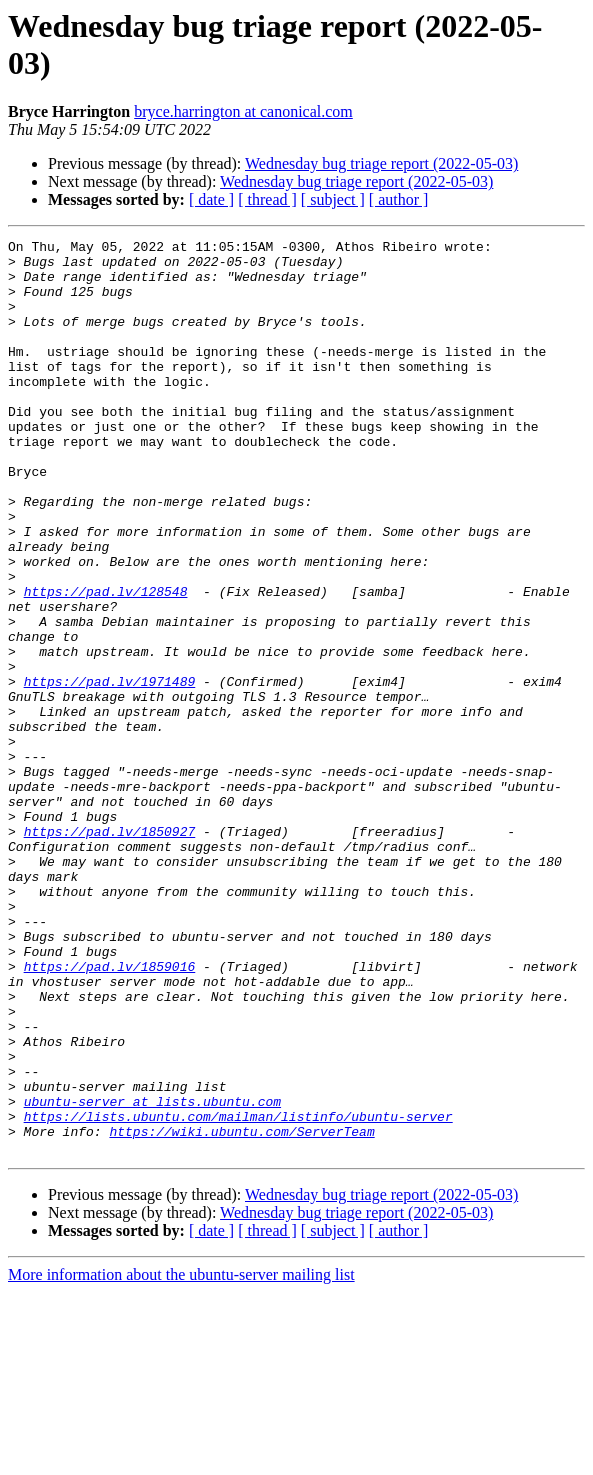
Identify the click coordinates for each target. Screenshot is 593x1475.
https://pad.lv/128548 (106, 663)
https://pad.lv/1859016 (110, 1113)
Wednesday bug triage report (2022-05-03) (381, 163)
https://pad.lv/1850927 (110, 951)
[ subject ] (333, 199)
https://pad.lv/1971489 (110, 771)
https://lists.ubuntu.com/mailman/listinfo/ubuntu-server (238, 1293)
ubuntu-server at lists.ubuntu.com (152, 1275)
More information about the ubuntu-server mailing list (181, 1457)
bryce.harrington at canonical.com (243, 111)
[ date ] (211, 199)
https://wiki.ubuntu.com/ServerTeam (241, 1311)
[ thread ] (267, 199)
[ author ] (399, 199)
